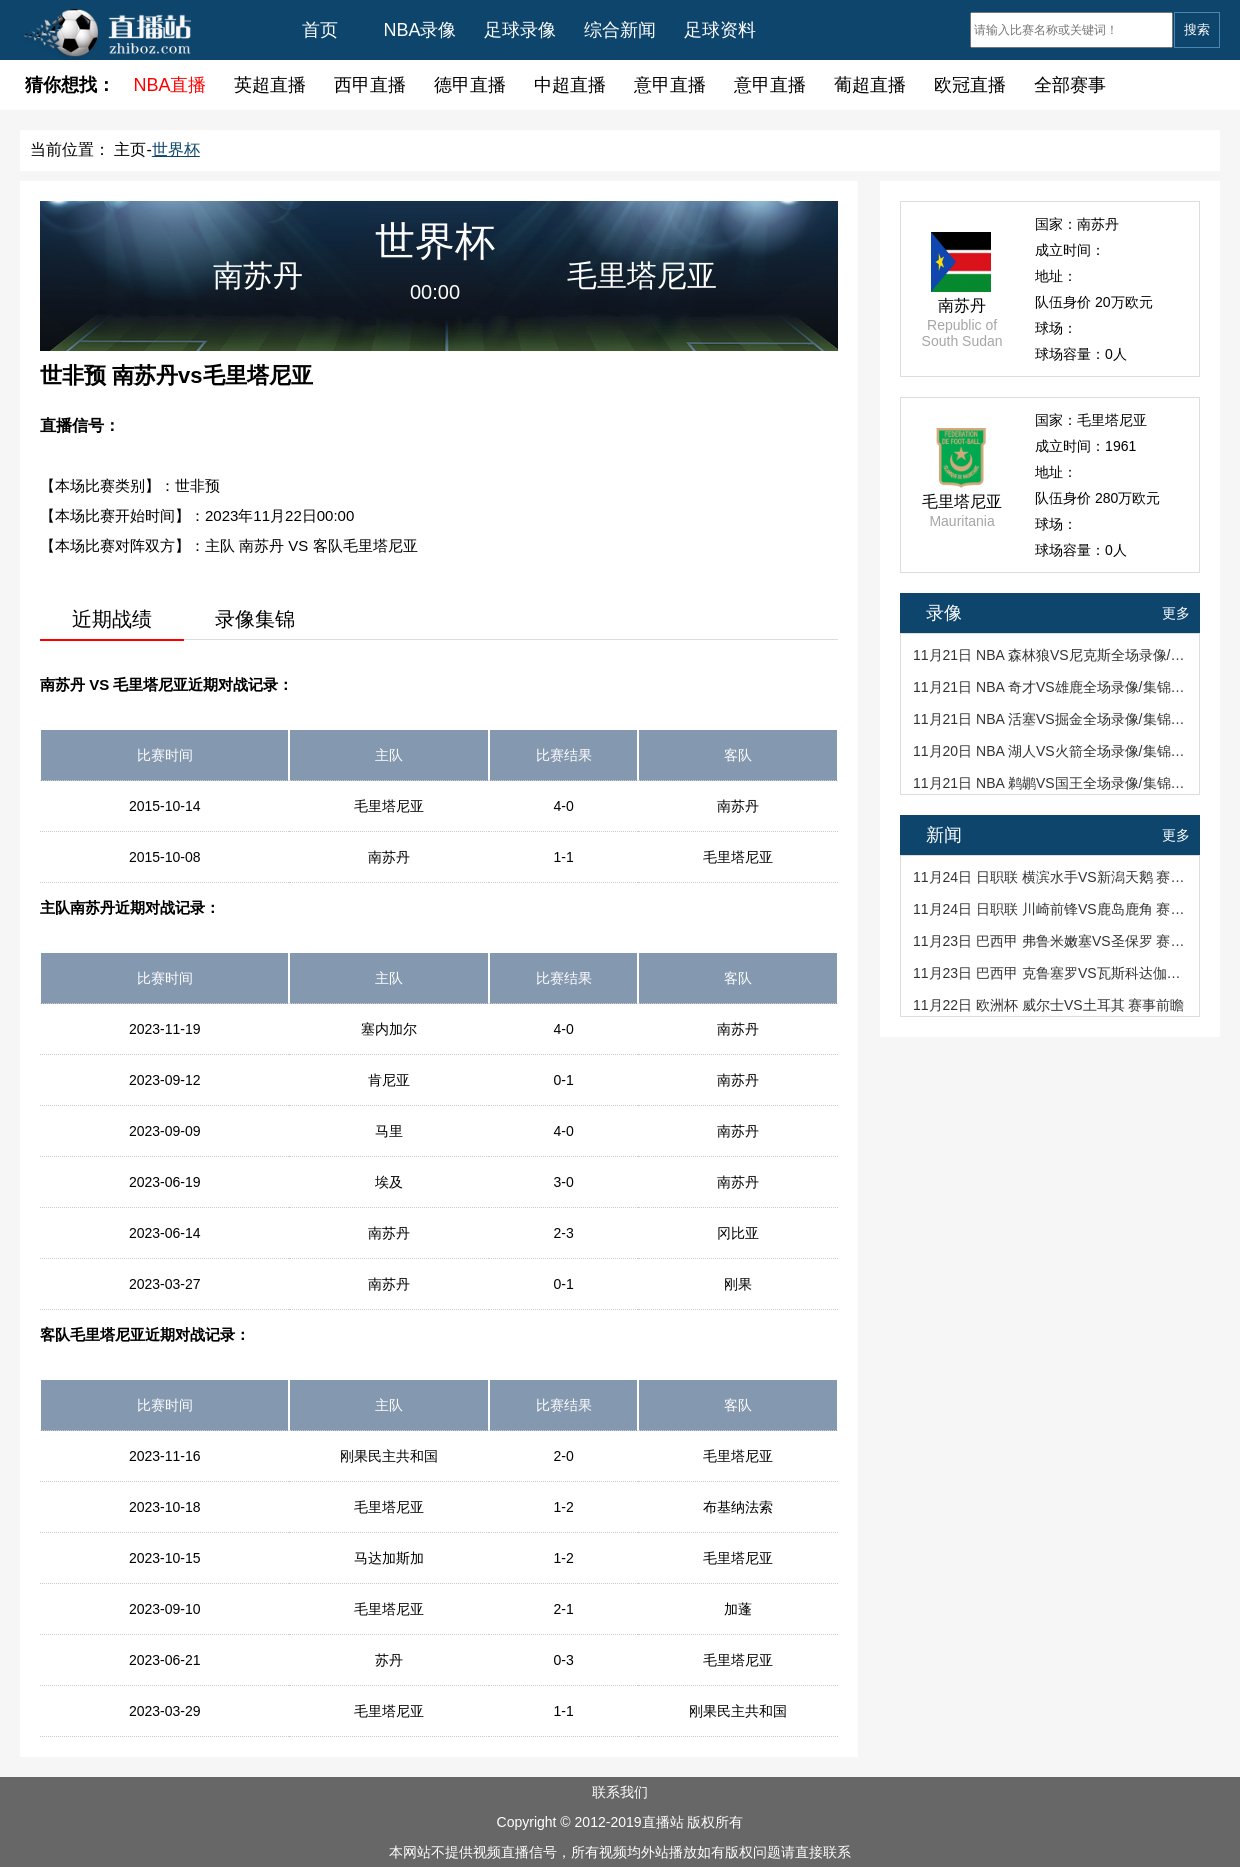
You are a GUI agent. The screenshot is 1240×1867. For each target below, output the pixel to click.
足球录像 (520, 30)
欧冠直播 (970, 85)
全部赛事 (1070, 85)
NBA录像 (419, 30)
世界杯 (176, 149)
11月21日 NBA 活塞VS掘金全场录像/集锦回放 (1051, 719)
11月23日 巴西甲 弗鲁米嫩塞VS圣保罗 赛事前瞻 (1051, 941)
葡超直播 (870, 85)
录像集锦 (255, 619)
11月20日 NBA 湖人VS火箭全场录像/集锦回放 (1051, 751)
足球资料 (720, 30)
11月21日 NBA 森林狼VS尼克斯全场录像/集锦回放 (1051, 655)
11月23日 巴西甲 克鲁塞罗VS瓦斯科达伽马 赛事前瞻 (1051, 973)
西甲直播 (370, 85)
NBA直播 (169, 85)
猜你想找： (70, 85)
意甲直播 (670, 85)
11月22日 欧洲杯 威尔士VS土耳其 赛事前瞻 (1049, 1005)
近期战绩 (112, 619)
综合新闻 (620, 30)
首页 (320, 30)
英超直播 (270, 85)
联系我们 (620, 1792)
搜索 (1197, 29)
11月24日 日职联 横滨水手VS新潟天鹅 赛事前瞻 (1051, 877)
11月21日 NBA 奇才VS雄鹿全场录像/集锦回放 (1051, 687)
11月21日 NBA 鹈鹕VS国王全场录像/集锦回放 (1051, 783)
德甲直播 (470, 85)
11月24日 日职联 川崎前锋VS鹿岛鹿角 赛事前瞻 (1051, 909)
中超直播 (570, 85)
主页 (130, 149)
